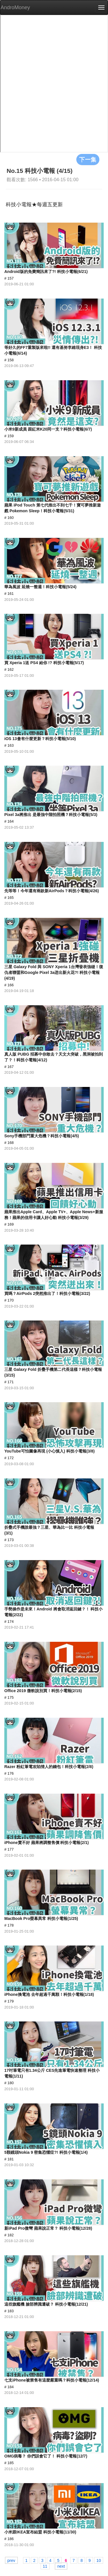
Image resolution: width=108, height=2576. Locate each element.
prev (11, 2560)
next (61, 2566)
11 (45, 2566)
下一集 (87, 159)
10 (98, 2560)
